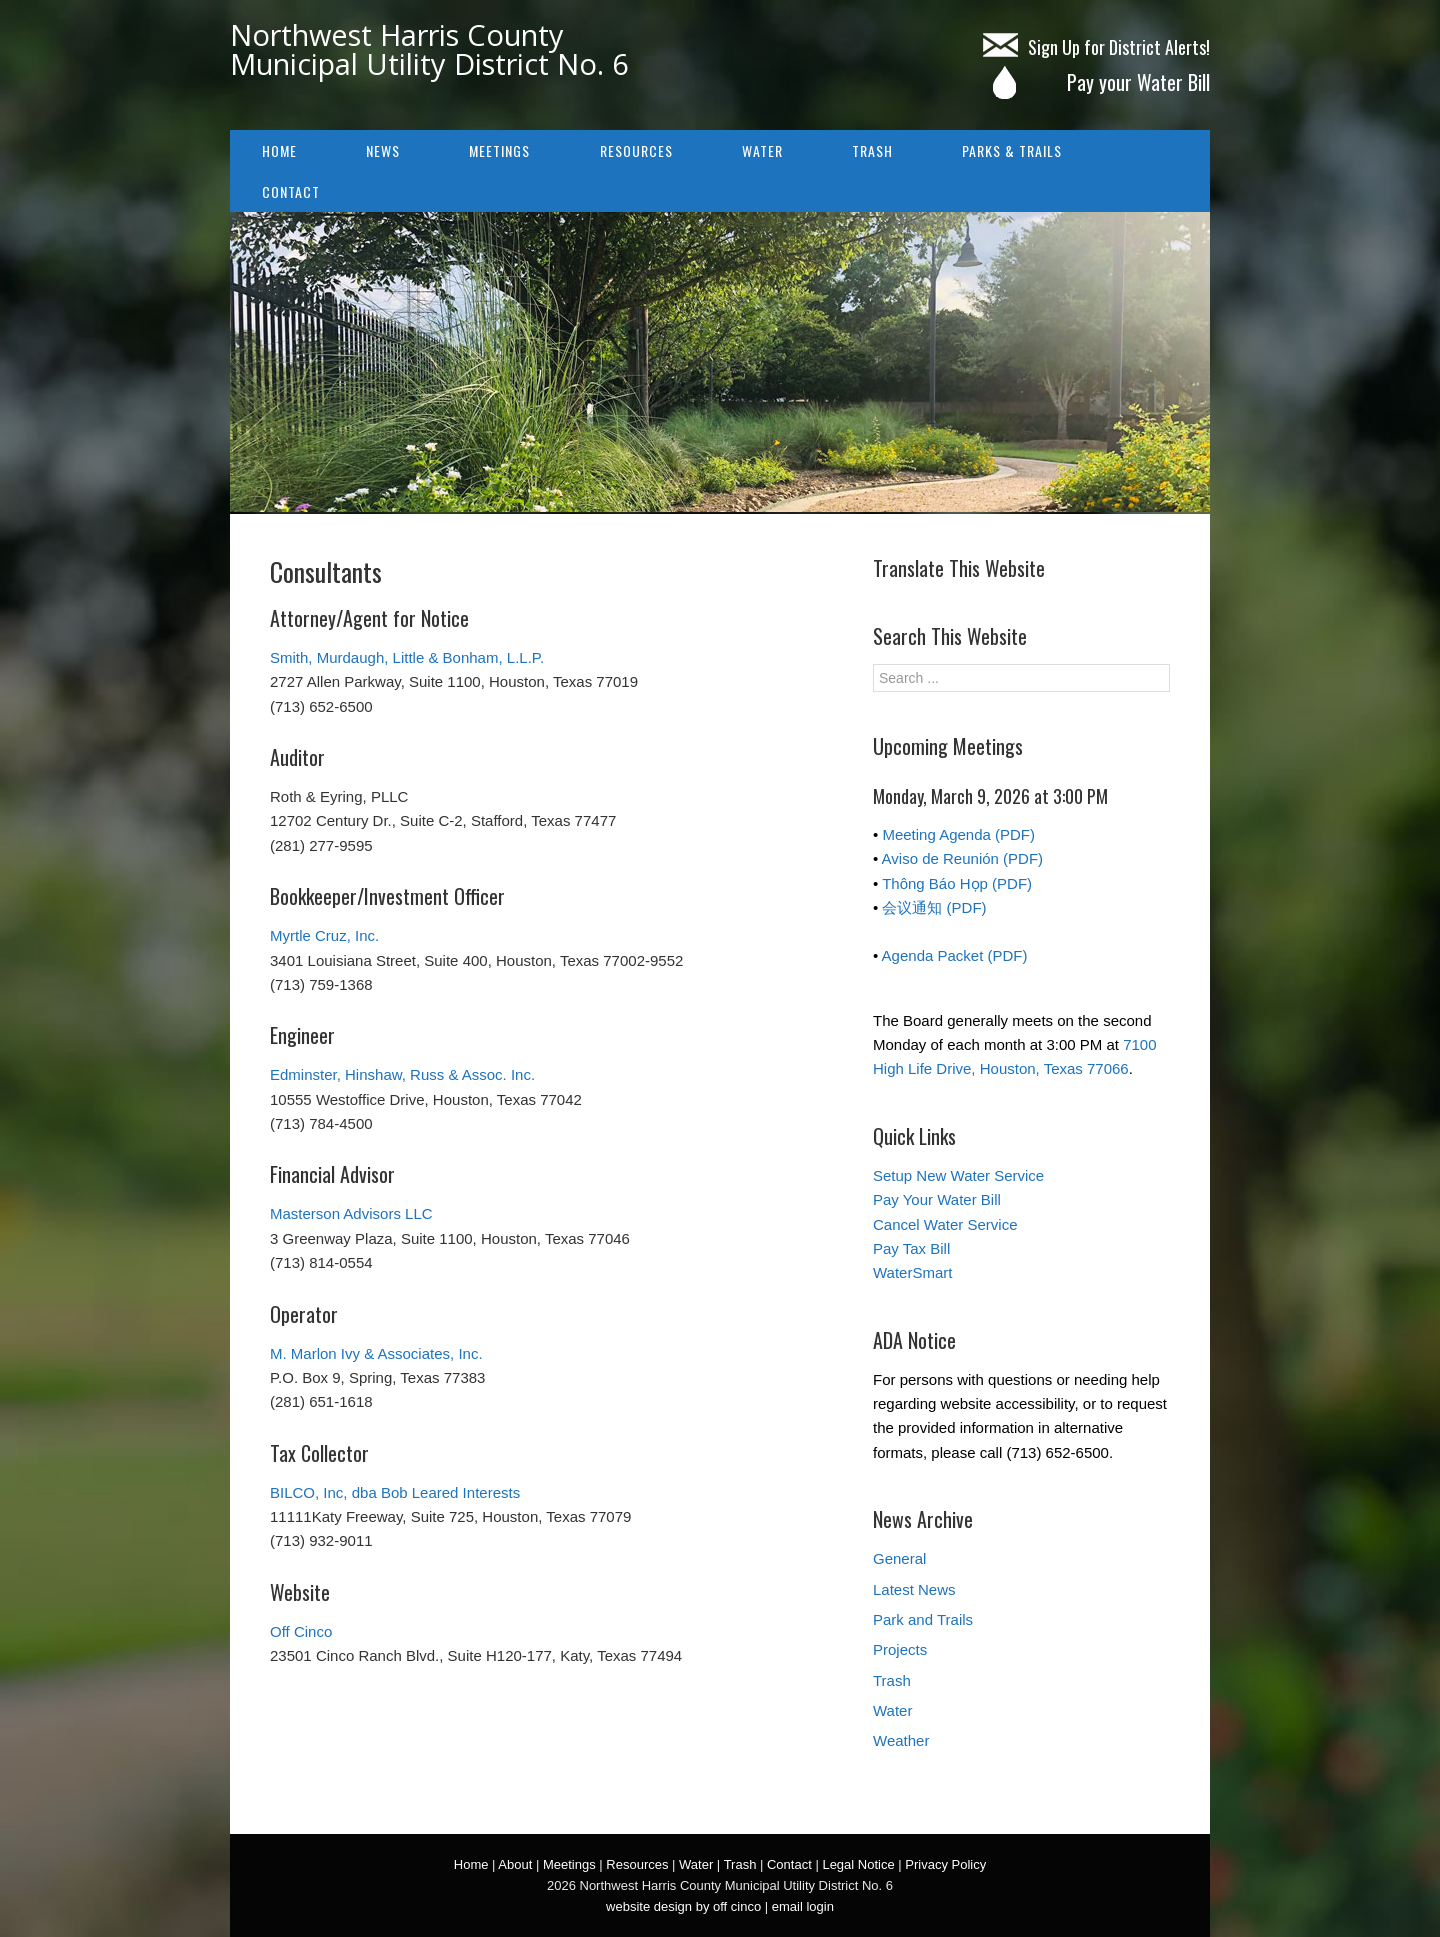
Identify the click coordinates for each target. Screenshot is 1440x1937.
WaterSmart (912, 1272)
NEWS (383, 150)
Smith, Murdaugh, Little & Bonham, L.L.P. (407, 657)
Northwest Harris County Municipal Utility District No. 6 (429, 49)
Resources (636, 150)
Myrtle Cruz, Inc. (324, 935)
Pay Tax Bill (911, 1248)
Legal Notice (858, 1864)
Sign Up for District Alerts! (1096, 47)
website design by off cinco (683, 1906)
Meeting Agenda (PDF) (958, 834)
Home (279, 150)
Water (762, 150)
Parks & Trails (1012, 150)
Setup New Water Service (958, 1175)
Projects (900, 1649)
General (899, 1558)
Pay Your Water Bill (937, 1199)
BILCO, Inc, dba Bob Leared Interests (395, 1492)
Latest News (914, 1589)
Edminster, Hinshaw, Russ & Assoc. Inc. (402, 1074)
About (515, 1864)
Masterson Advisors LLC (351, 1213)
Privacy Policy (945, 1864)
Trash (872, 150)
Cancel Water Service (945, 1224)
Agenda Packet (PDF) (955, 955)
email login (803, 1906)
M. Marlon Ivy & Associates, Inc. (376, 1353)
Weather (901, 1740)
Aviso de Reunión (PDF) (962, 858)
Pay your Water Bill (1096, 82)
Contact (291, 191)
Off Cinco (301, 1631)
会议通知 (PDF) (934, 907)
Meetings (499, 150)
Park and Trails (923, 1619)
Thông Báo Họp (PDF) (957, 883)
